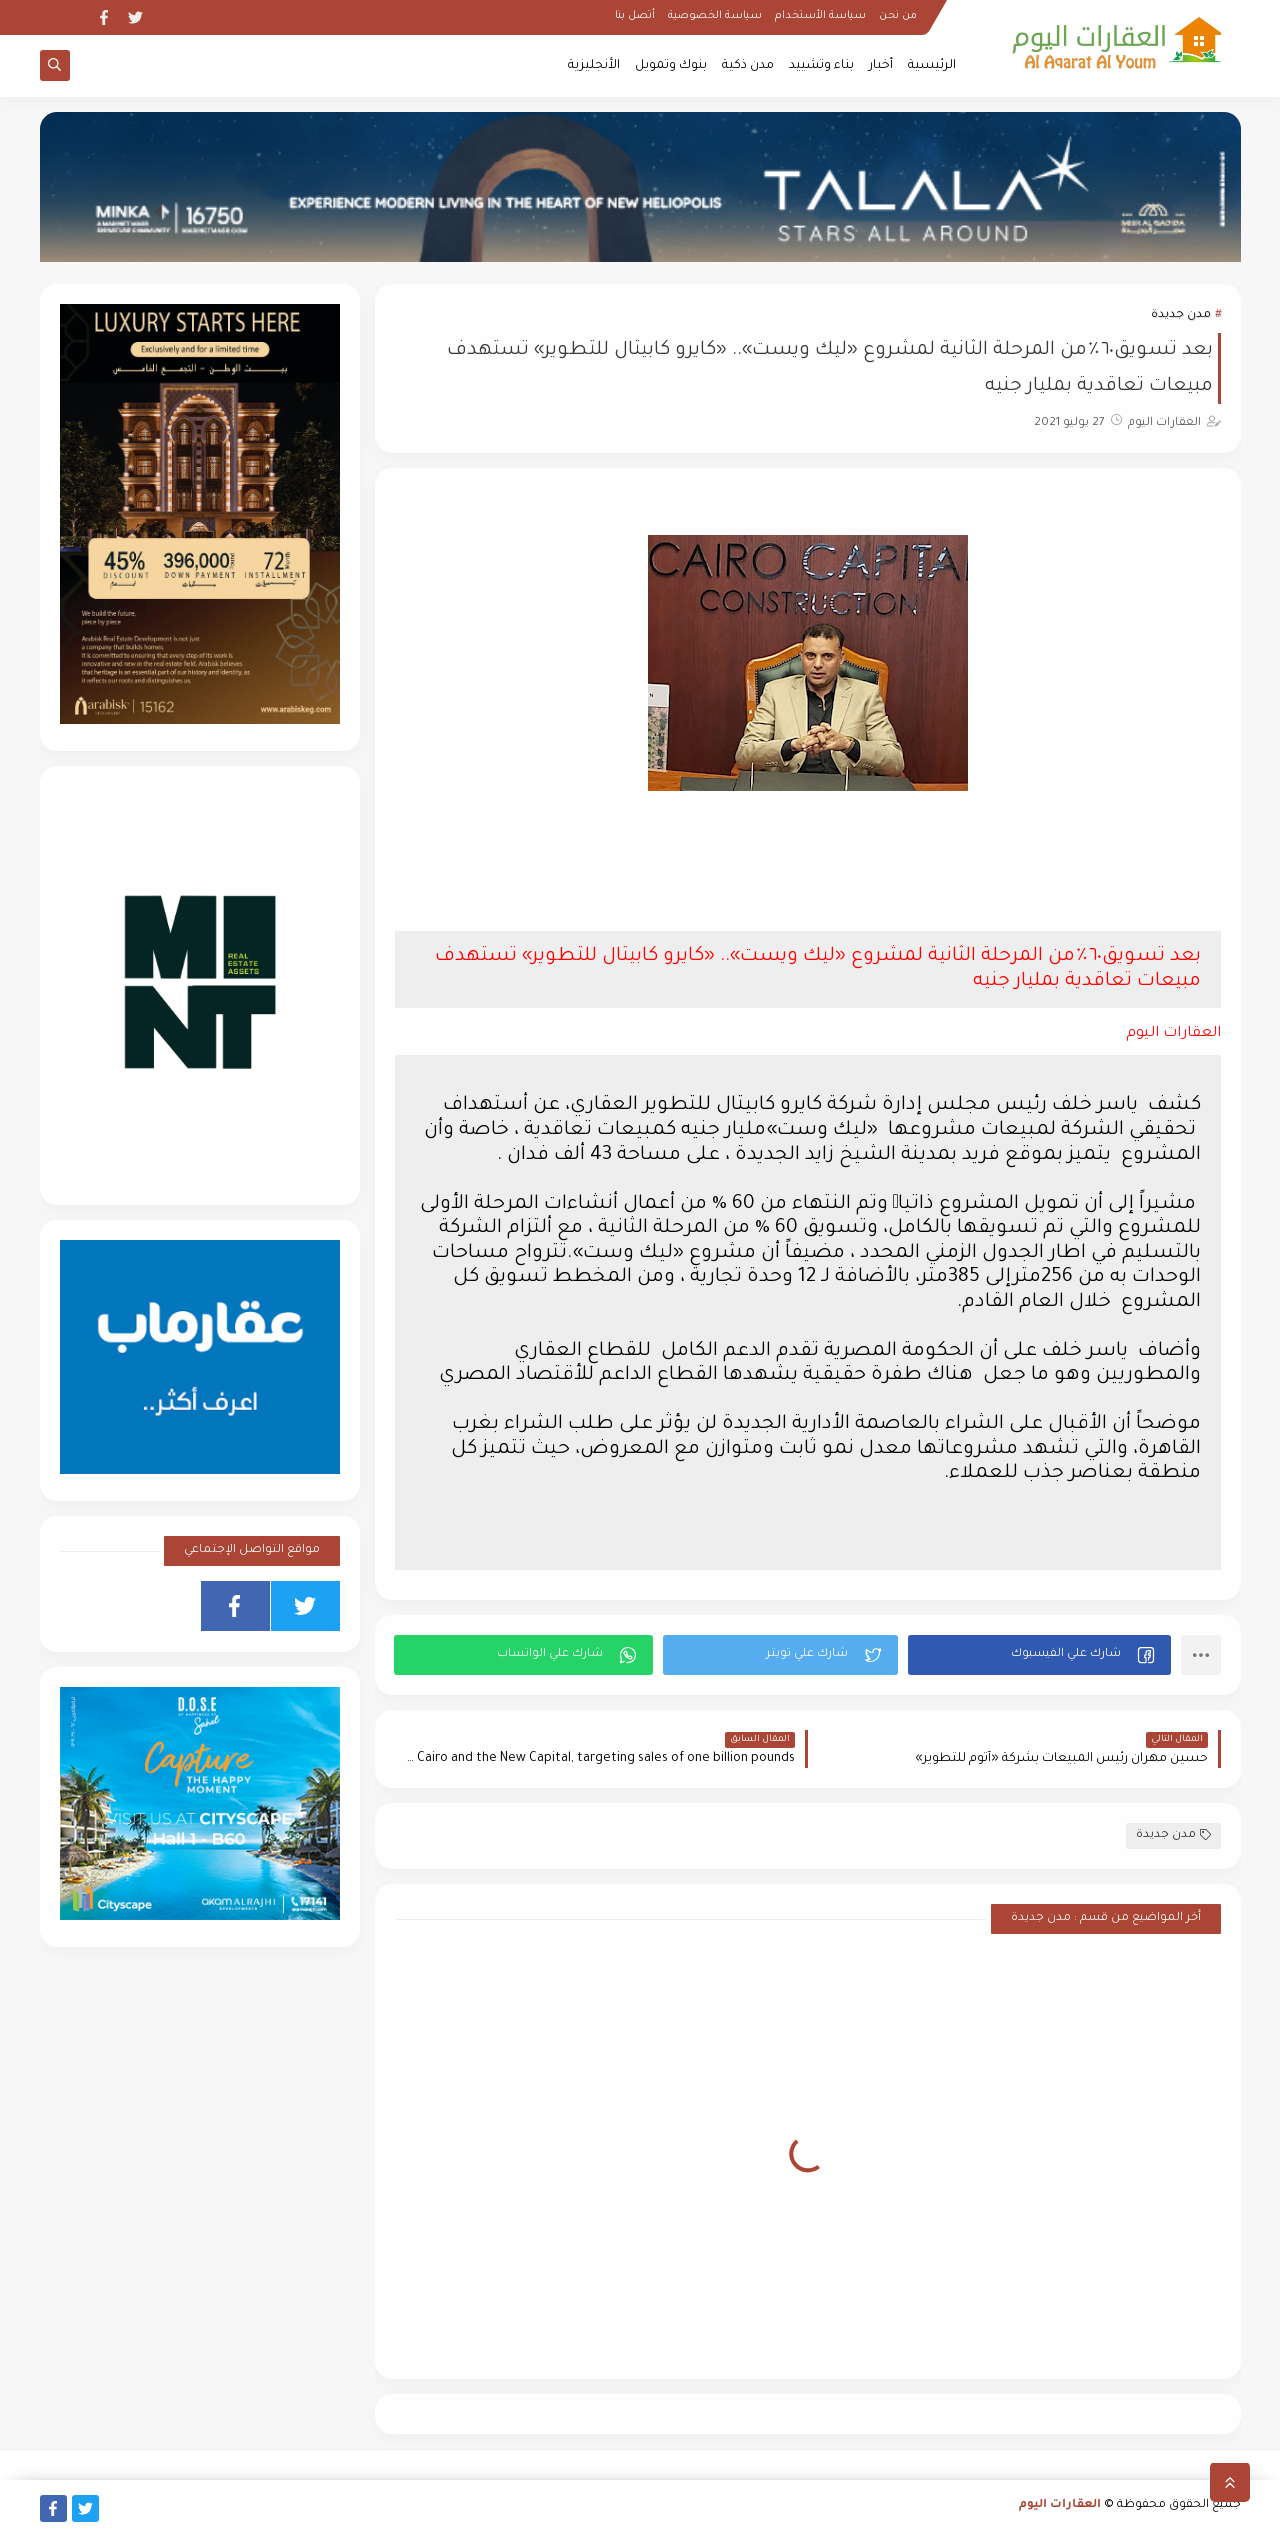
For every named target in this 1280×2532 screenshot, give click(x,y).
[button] (1039, 1655)
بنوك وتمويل (671, 66)
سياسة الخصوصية (715, 16)
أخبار (881, 66)
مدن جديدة (1181, 315)
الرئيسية (932, 66)
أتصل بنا (635, 16)
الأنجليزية (594, 66)
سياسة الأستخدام (820, 16)
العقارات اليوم (1060, 2505)
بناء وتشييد (821, 66)
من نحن (898, 16)
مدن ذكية (748, 66)
